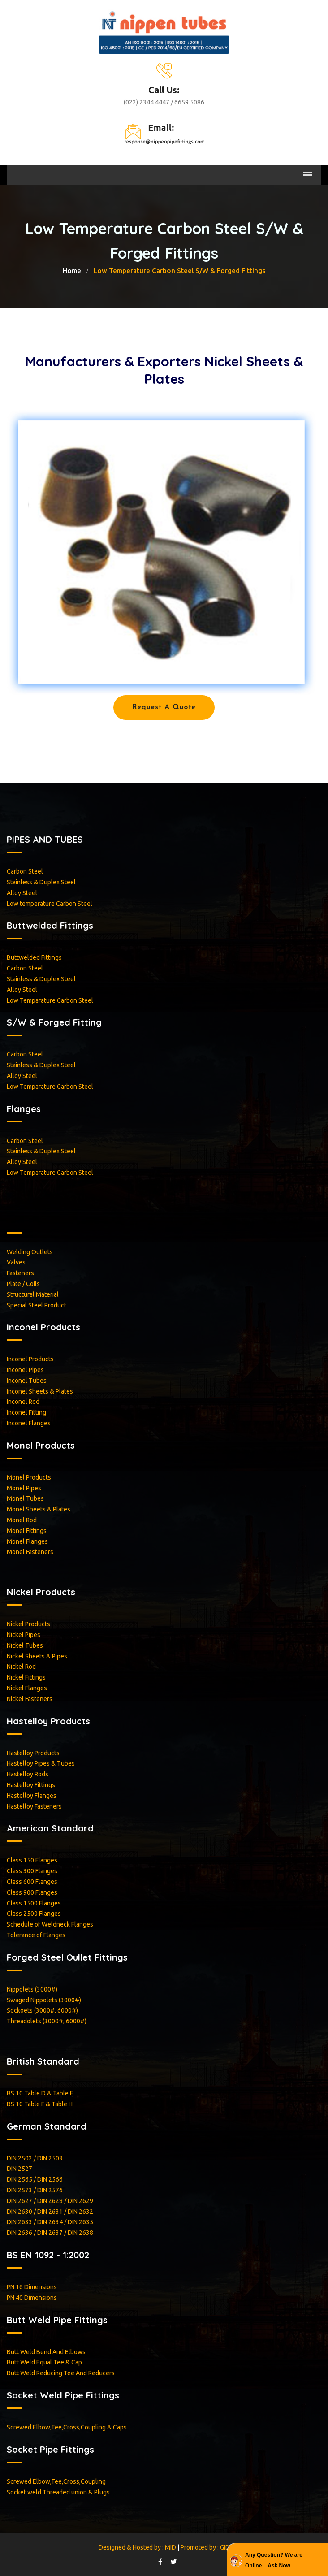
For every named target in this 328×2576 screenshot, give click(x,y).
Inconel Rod (23, 1401)
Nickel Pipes (23, 1634)
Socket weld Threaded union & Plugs (58, 2492)
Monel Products (29, 1477)
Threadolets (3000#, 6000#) (46, 2021)
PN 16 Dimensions (32, 2286)
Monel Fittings (27, 1530)
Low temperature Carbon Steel (49, 903)
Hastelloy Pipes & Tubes (41, 1763)
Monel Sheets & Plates (38, 1509)
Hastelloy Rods (27, 1774)
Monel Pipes (24, 1488)
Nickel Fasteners (29, 1698)
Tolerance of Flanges (36, 1935)
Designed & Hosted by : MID (138, 2547)
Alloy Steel (22, 892)
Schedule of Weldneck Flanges (50, 1924)
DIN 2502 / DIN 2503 (35, 2158)
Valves (16, 1262)
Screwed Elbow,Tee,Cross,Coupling (56, 2481)
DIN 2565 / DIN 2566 (35, 2179)
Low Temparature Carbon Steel (50, 1000)
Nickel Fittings (26, 1677)
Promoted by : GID (205, 2547)
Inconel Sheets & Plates (40, 1391)
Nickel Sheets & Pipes (37, 1656)
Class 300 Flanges (32, 1871)
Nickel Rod (21, 1666)
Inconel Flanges (29, 1423)
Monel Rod (22, 1520)
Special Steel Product (36, 1305)
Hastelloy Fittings (31, 1784)
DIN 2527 (19, 2168)
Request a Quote (164, 707)
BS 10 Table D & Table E (40, 2093)
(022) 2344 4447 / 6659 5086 (164, 102)
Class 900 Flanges (32, 1892)
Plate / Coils (23, 1283)
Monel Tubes (25, 1498)
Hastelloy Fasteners (34, 1806)
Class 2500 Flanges (34, 1913)
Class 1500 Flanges (34, 1903)
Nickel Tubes (25, 1645)
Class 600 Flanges (32, 1881)
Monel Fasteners (30, 1551)
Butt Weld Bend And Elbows (46, 2351)
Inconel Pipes (25, 1369)
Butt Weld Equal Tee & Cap (44, 2362)
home (72, 270)
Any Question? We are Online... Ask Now (273, 2560)
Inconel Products (30, 1359)
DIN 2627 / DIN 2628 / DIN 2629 (50, 2200)
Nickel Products (28, 1624)
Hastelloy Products (33, 1753)
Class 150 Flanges (32, 1860)
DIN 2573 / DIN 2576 (35, 2190)
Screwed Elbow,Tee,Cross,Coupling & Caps (67, 2427)
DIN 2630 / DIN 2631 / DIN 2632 (50, 2211)
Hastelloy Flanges (31, 1795)
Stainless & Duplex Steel (41, 882)
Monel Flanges (27, 1541)
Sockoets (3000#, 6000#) (42, 2010)
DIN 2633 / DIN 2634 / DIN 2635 (50, 2221)
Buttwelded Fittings (34, 957)
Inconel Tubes (27, 1380)
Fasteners (20, 1273)
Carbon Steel (25, 871)
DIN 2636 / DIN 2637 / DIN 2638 (50, 2232)
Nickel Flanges (27, 1688)
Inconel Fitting (26, 1412)
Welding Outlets (30, 1252)
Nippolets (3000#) (32, 1989)
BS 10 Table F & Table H (40, 2104)
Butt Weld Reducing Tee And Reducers (61, 2373)
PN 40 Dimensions (32, 2297)
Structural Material (33, 1294)
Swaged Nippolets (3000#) (44, 2000)
